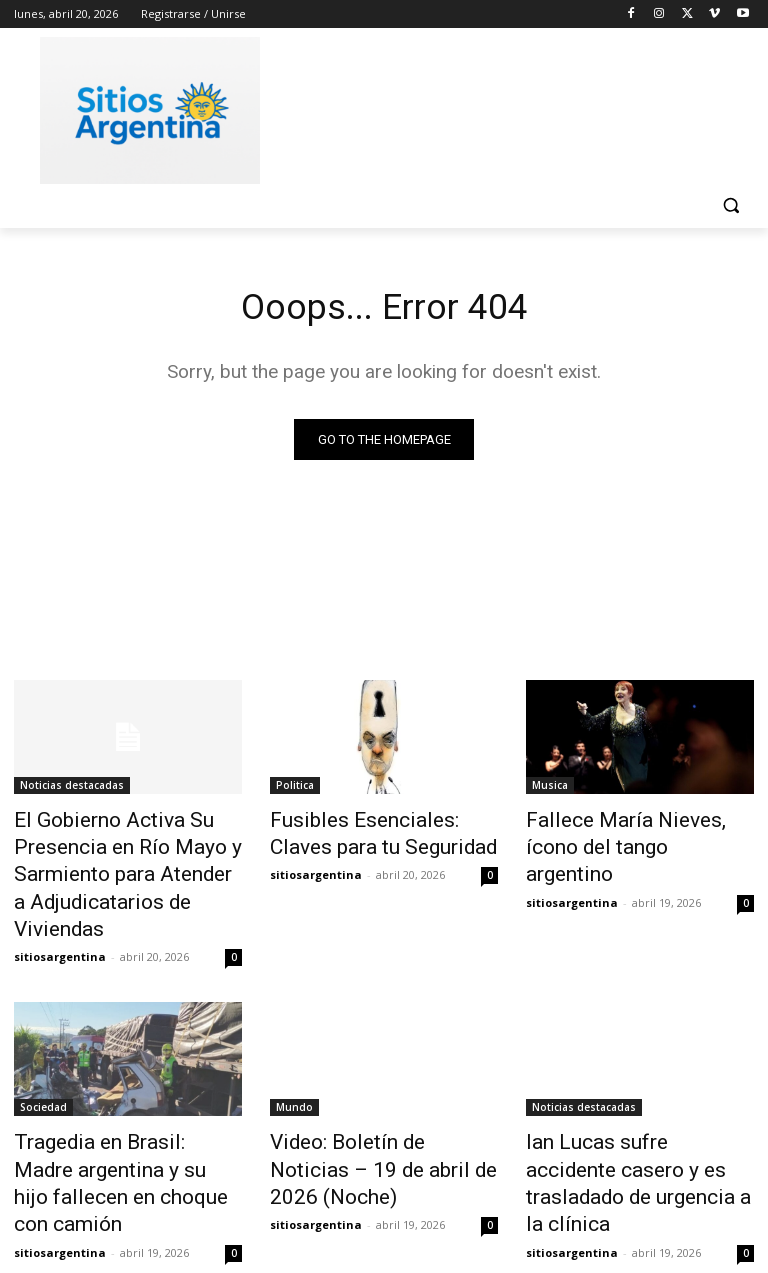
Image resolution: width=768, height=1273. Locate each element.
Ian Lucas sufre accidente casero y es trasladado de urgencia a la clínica (623, 1118)
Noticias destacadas (72, 789)
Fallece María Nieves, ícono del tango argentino (627, 833)
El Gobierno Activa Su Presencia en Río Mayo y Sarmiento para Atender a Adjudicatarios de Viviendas (119, 855)
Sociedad (43, 1063)
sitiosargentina (60, 912)
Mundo (294, 1063)
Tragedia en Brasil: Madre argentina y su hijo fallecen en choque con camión (125, 1118)
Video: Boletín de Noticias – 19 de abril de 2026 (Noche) (375, 1107)
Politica (295, 789)
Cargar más (384, 1209)
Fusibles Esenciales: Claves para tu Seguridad (372, 833)
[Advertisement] (520, 107)
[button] (730, 205)
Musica (550, 789)
